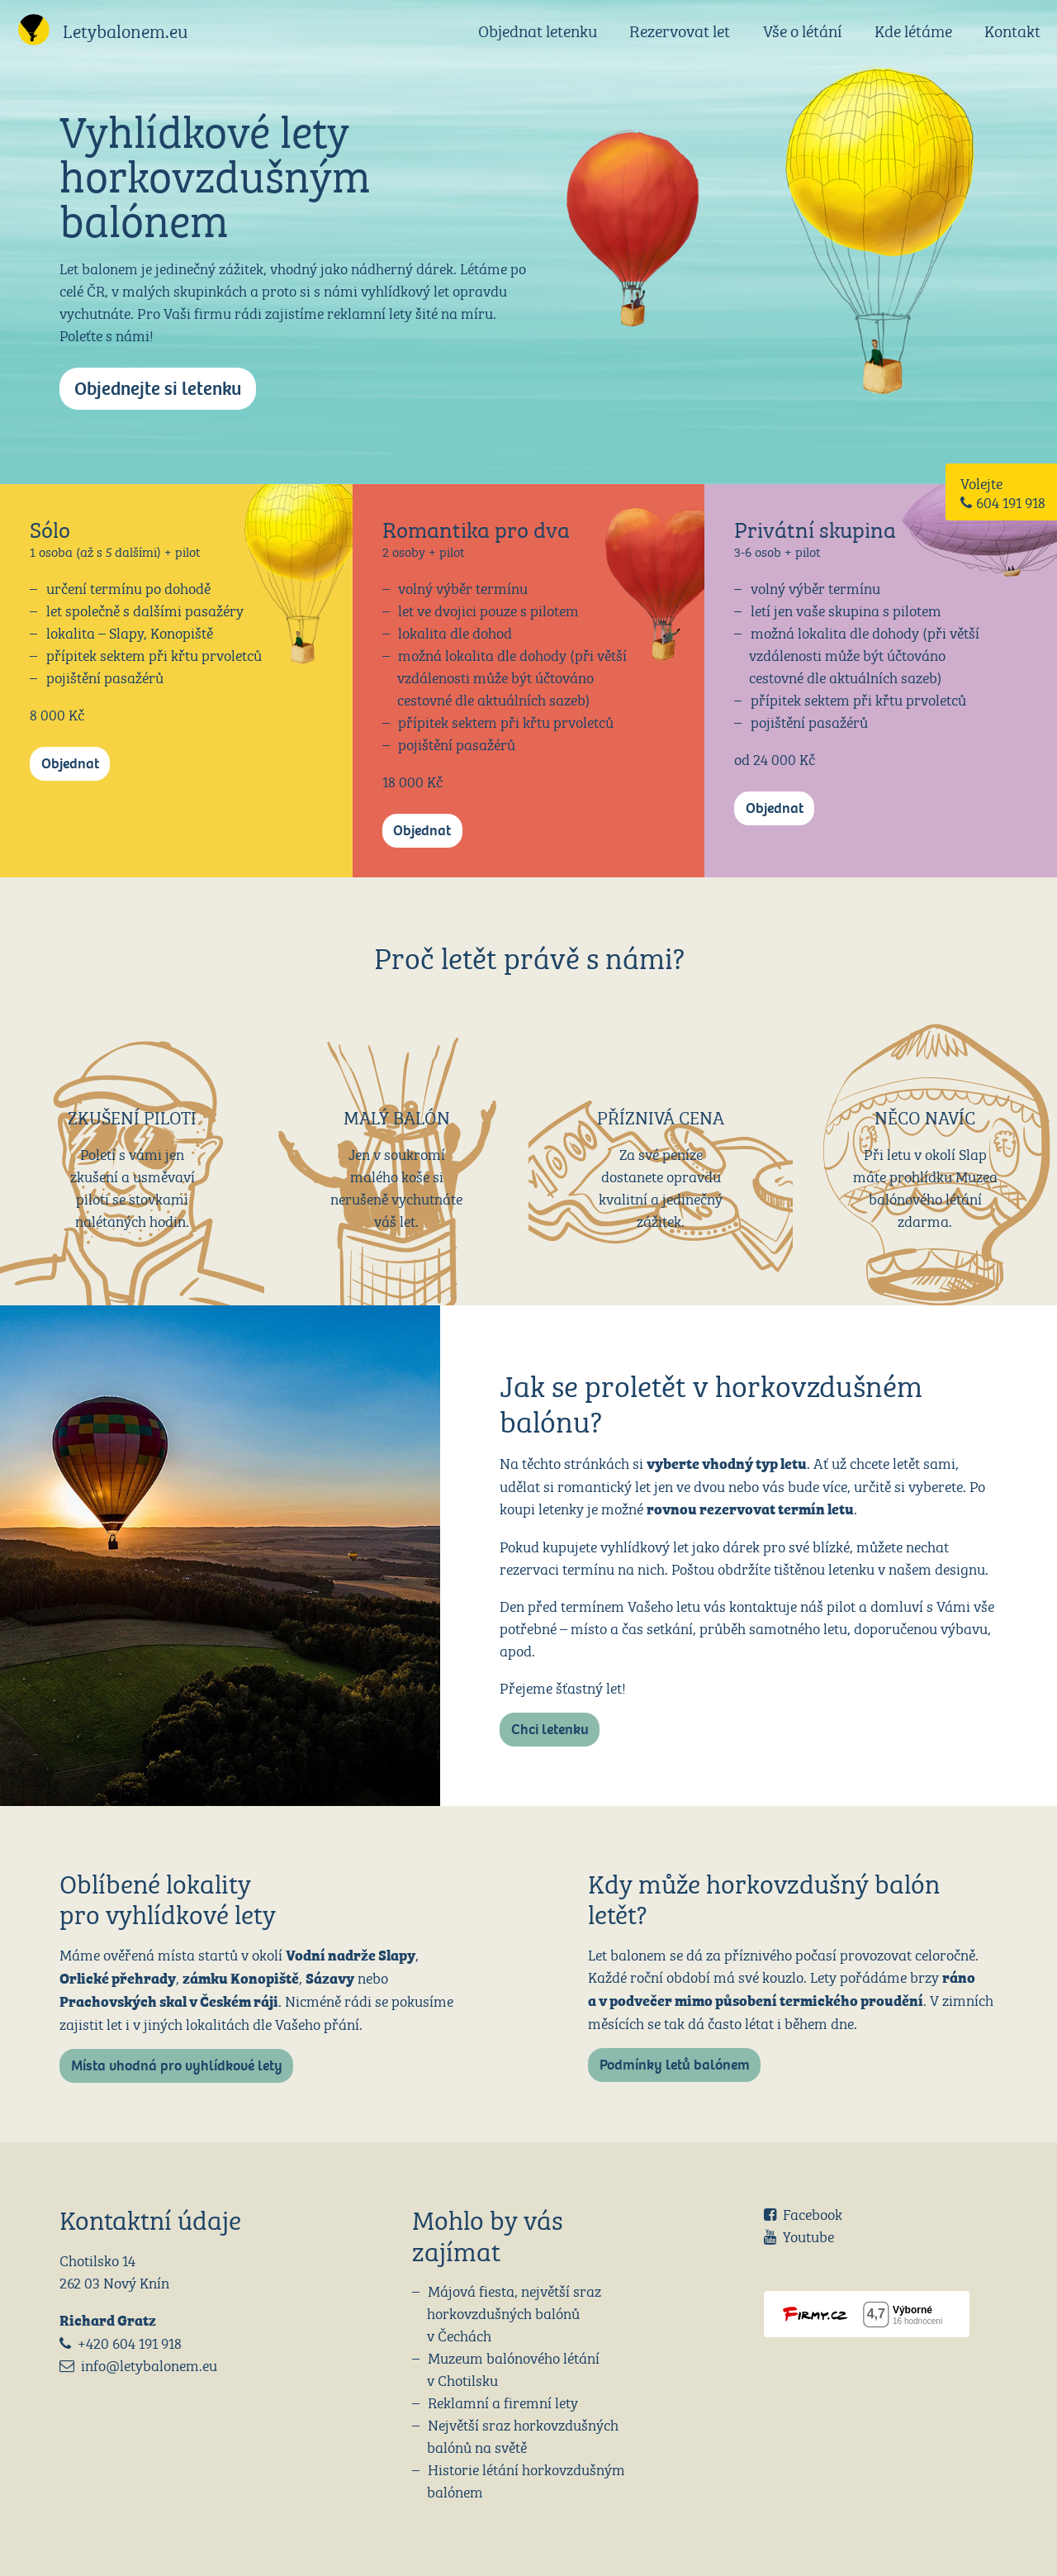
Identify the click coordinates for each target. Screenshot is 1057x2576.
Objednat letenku (537, 29)
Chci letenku (550, 1729)
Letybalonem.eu (125, 29)
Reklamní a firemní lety (503, 2401)
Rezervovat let (679, 29)
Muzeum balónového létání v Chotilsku (513, 2368)
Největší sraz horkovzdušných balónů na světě (523, 2435)
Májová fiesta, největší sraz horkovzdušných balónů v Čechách (514, 2312)
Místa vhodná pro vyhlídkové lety (176, 2065)
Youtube (808, 2235)
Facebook (812, 2213)
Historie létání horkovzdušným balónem (526, 2479)
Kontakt (1012, 29)
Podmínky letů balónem (675, 2065)
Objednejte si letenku (157, 389)
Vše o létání (802, 29)
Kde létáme (913, 29)
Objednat (70, 763)
